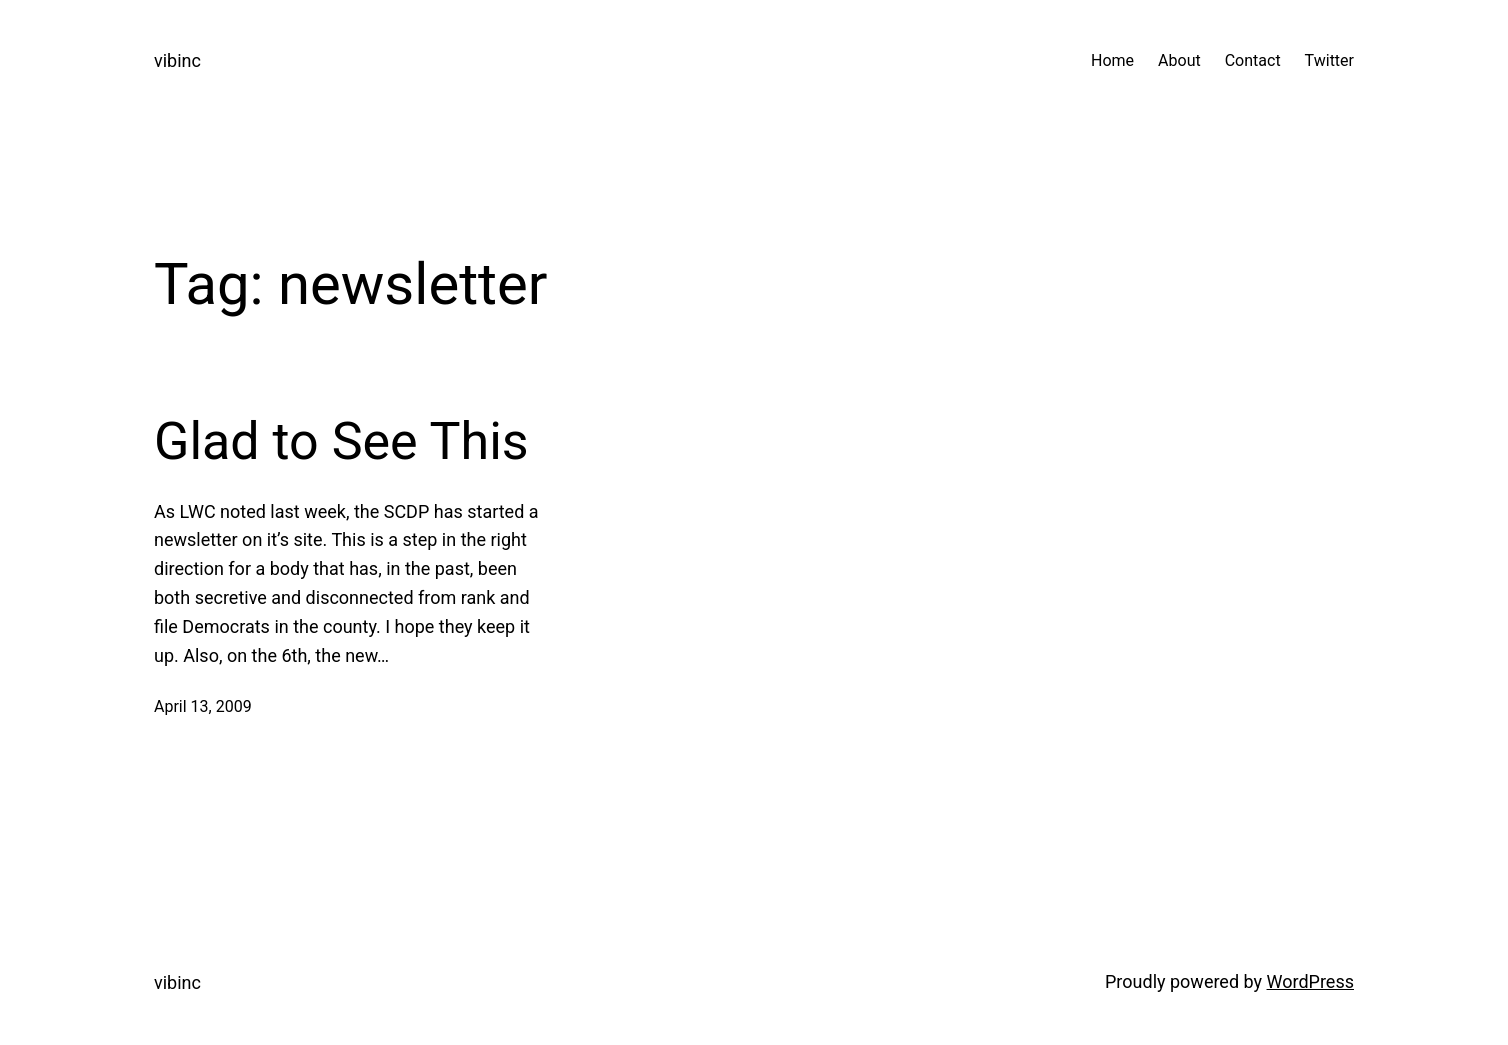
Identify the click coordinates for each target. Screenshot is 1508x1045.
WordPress (1310, 981)
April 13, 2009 (203, 706)
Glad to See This (341, 441)
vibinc (177, 60)
